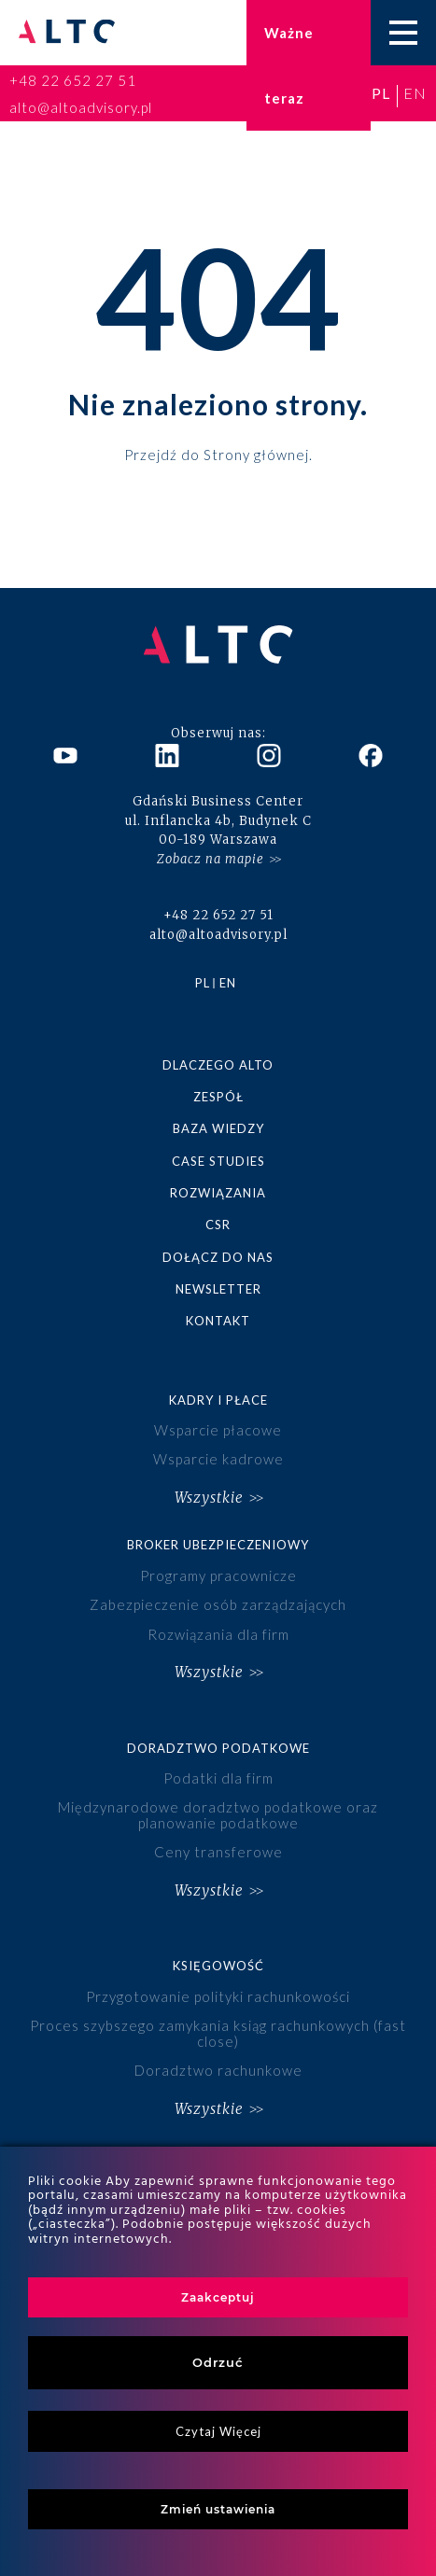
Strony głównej (256, 453)
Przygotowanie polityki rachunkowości (218, 1996)
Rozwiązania (218, 1192)
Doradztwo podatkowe (218, 1748)
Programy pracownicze (218, 1575)
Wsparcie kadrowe (218, 1458)
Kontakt (218, 1320)
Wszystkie (209, 1497)
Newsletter (218, 1288)
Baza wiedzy (218, 1128)
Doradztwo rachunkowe (218, 2070)
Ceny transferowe (218, 1851)
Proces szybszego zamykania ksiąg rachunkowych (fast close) (218, 2033)
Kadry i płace (218, 1400)
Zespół (218, 1096)
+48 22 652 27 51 (72, 80)
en (415, 93)
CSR (218, 1224)
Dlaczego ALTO (218, 1064)
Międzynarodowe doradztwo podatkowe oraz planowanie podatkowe (218, 1815)
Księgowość (218, 1965)
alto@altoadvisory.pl (80, 107)
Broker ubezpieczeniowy (218, 1544)
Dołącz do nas (218, 1257)
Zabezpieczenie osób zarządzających (218, 1604)
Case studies (218, 1161)
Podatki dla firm (218, 1778)
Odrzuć (218, 2362)
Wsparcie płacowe (218, 1429)
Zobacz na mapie (210, 859)
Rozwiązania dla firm (218, 1634)
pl (381, 93)
